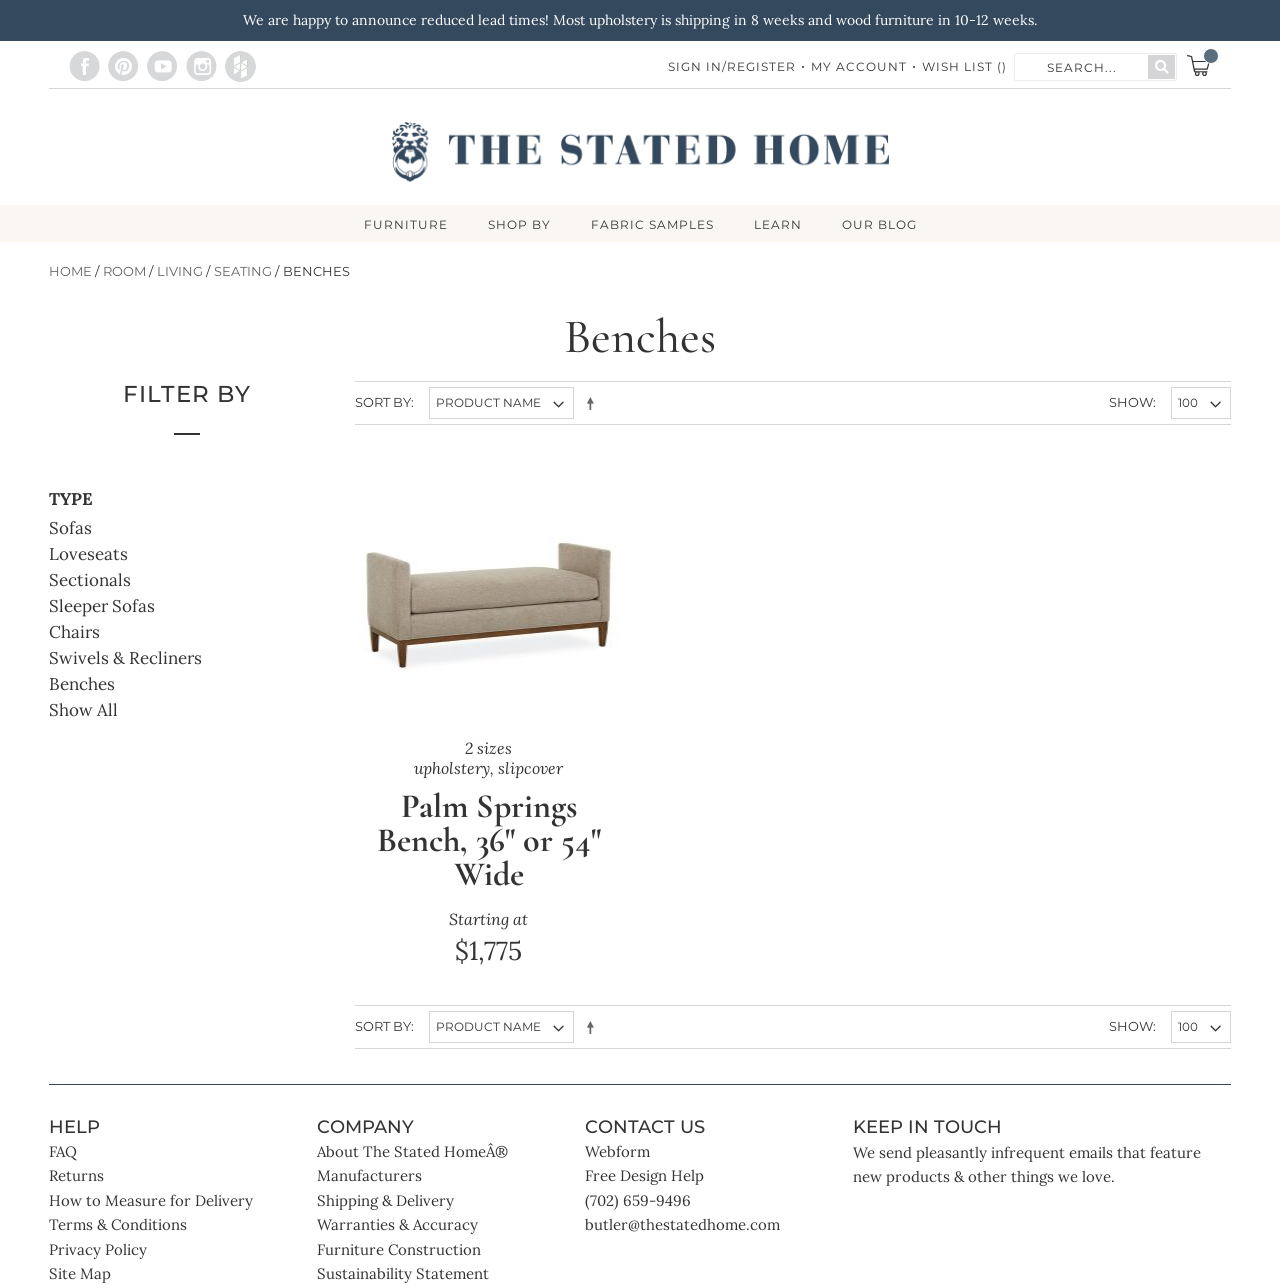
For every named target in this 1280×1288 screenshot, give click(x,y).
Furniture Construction (399, 1249)
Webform (617, 1151)
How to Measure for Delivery (151, 1200)
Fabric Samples (652, 225)
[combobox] (1082, 66)
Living (180, 271)
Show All (83, 710)
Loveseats (88, 554)
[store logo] (640, 152)
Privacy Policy (98, 1249)
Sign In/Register (732, 66)
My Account (859, 66)
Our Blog (879, 225)
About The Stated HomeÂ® (412, 1151)
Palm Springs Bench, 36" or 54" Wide (489, 840)
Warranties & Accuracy (397, 1224)
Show (1131, 402)
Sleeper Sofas (102, 606)
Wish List (964, 66)
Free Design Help (644, 1175)
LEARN (778, 225)
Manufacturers (369, 1175)
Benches (82, 684)
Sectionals (90, 580)
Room (124, 271)
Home (70, 271)
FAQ (63, 1151)
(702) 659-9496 (638, 1200)
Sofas (70, 528)
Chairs (74, 632)
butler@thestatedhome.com (682, 1224)
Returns (76, 1175)
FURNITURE (406, 225)
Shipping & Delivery (385, 1200)
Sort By (383, 402)
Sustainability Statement (403, 1273)
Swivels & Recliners (125, 658)
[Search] (1161, 67)
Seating (243, 271)
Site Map (80, 1273)
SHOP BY (519, 225)
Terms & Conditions (118, 1224)
